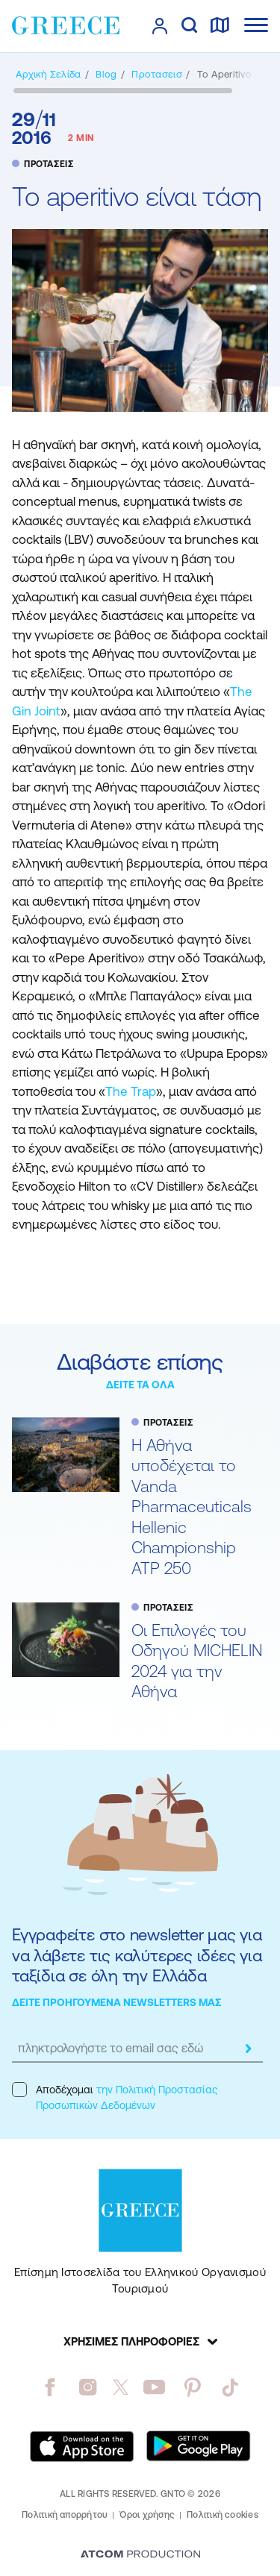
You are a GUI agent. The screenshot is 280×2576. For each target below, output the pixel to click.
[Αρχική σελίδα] (48, 74)
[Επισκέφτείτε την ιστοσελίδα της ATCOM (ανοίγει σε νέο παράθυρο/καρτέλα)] (140, 2555)
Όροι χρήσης (147, 2515)
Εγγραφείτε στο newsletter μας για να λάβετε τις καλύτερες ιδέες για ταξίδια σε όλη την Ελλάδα (137, 1955)
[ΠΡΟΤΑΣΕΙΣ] (156, 74)
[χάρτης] (219, 26)
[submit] (248, 2048)
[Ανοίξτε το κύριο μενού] (256, 25)
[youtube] (154, 2387)
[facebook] (50, 2387)
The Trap (130, 1091)
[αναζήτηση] (189, 26)
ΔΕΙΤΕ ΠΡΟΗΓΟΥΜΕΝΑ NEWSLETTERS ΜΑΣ (117, 2002)
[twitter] (121, 2387)
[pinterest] (192, 2387)
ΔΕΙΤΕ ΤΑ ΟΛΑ (140, 1385)
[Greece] (65, 25)
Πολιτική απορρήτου (65, 2515)
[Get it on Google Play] (198, 2446)
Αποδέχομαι (114, 2096)
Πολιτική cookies (222, 2515)
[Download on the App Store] (82, 2446)
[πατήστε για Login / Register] (160, 26)
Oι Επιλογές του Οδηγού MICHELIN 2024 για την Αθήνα (197, 1661)
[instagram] (88, 2387)
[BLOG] (106, 74)
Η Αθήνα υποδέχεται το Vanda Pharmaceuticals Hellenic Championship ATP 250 (191, 1507)
